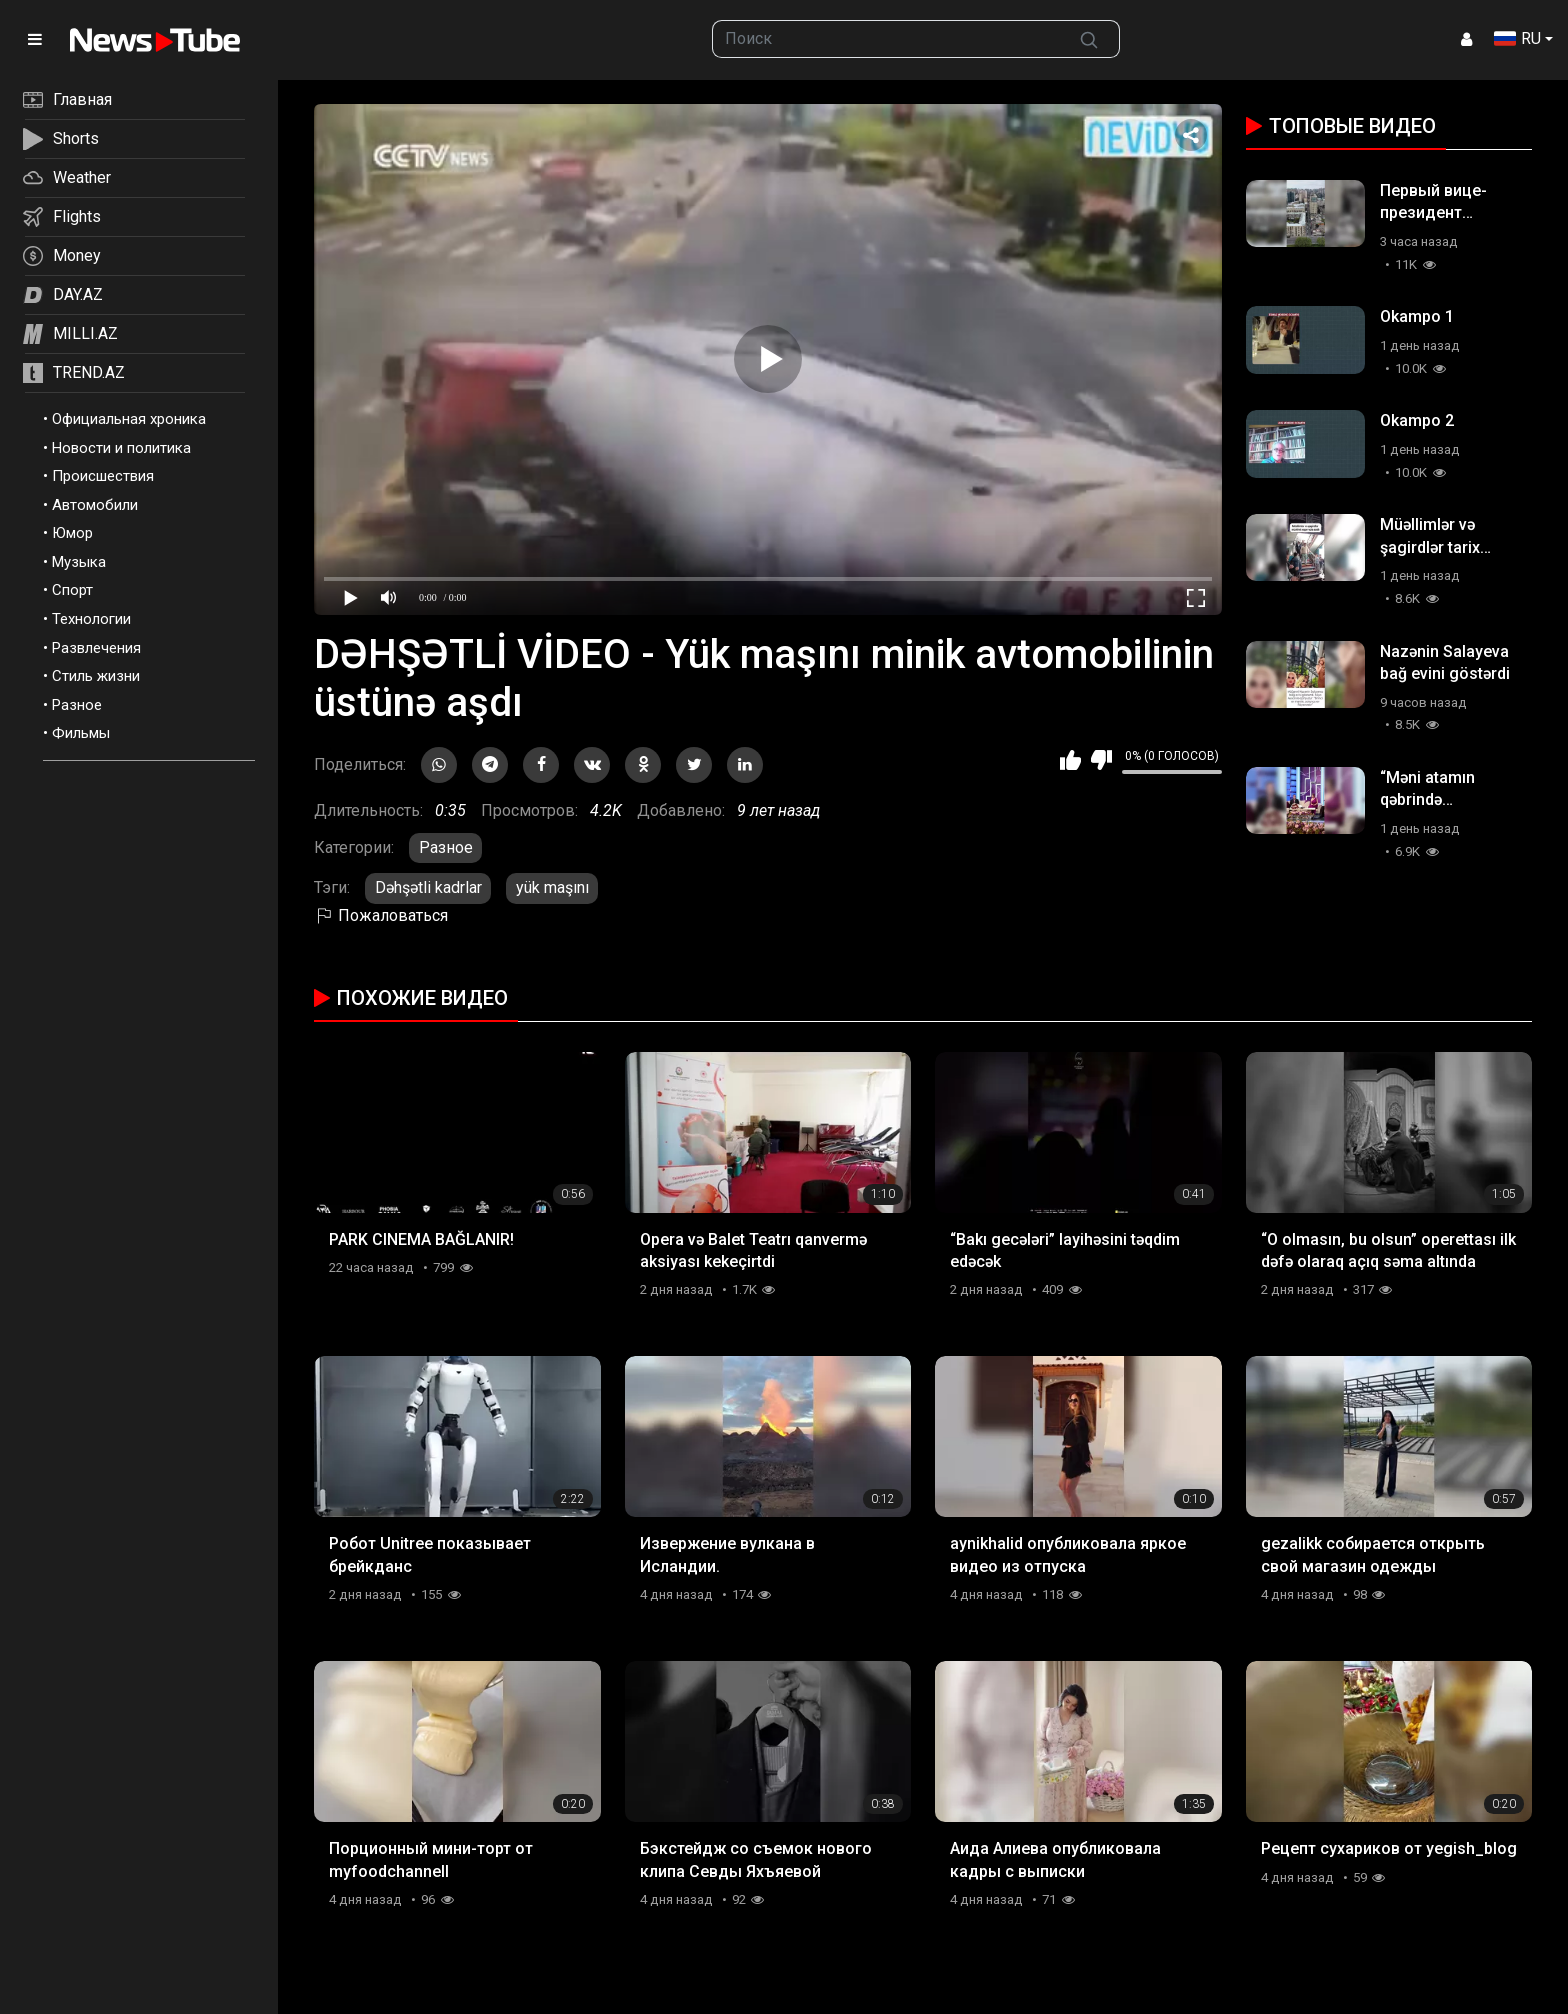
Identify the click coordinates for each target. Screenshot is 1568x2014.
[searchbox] (886, 39)
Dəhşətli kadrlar (428, 887)
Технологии (91, 619)
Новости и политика (121, 448)
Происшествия (103, 476)
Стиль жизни (96, 676)
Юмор (72, 533)
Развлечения (96, 648)
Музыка (79, 562)
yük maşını (552, 887)
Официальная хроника (129, 419)
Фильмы (81, 733)
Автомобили (95, 505)
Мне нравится (1070, 760)
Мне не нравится (1101, 760)
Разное (77, 705)
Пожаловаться (381, 915)
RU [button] (1517, 38)
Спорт (72, 590)
